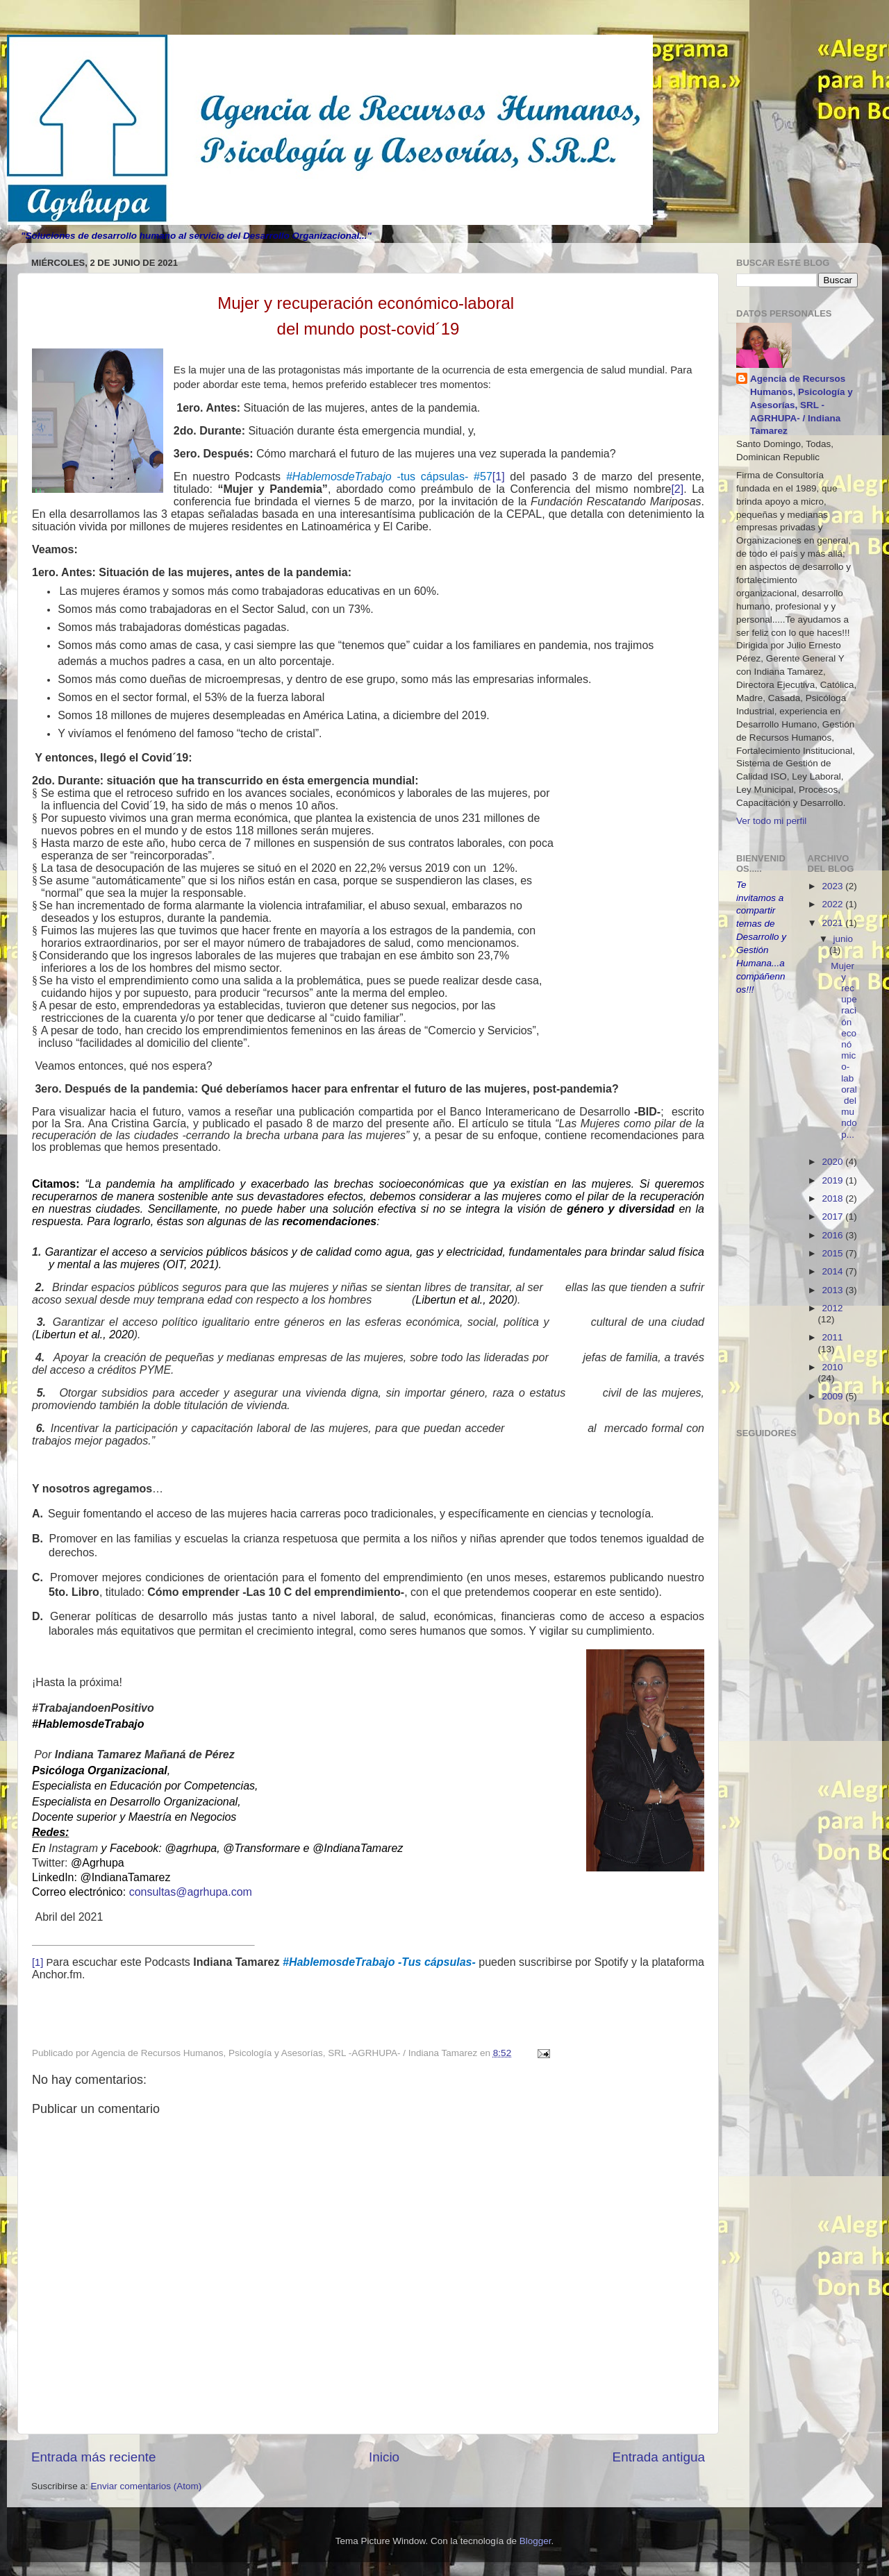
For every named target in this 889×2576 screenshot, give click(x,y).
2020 (833, 1161)
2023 (833, 886)
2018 (833, 1198)
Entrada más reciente (93, 2457)
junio (843, 939)
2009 (833, 1396)
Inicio (384, 2457)
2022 (833, 904)
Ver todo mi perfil (771, 821)
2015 (833, 1253)
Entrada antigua (659, 2457)
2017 (833, 1216)
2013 (833, 1290)
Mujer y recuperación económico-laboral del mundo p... (844, 1050)
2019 (833, 1180)
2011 (832, 1337)
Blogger (535, 2541)
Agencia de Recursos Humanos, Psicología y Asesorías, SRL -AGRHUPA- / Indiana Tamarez (801, 405)
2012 (832, 1308)
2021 (833, 923)
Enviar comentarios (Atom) (146, 2486)
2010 (832, 1367)
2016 (833, 1235)
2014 (833, 1271)
